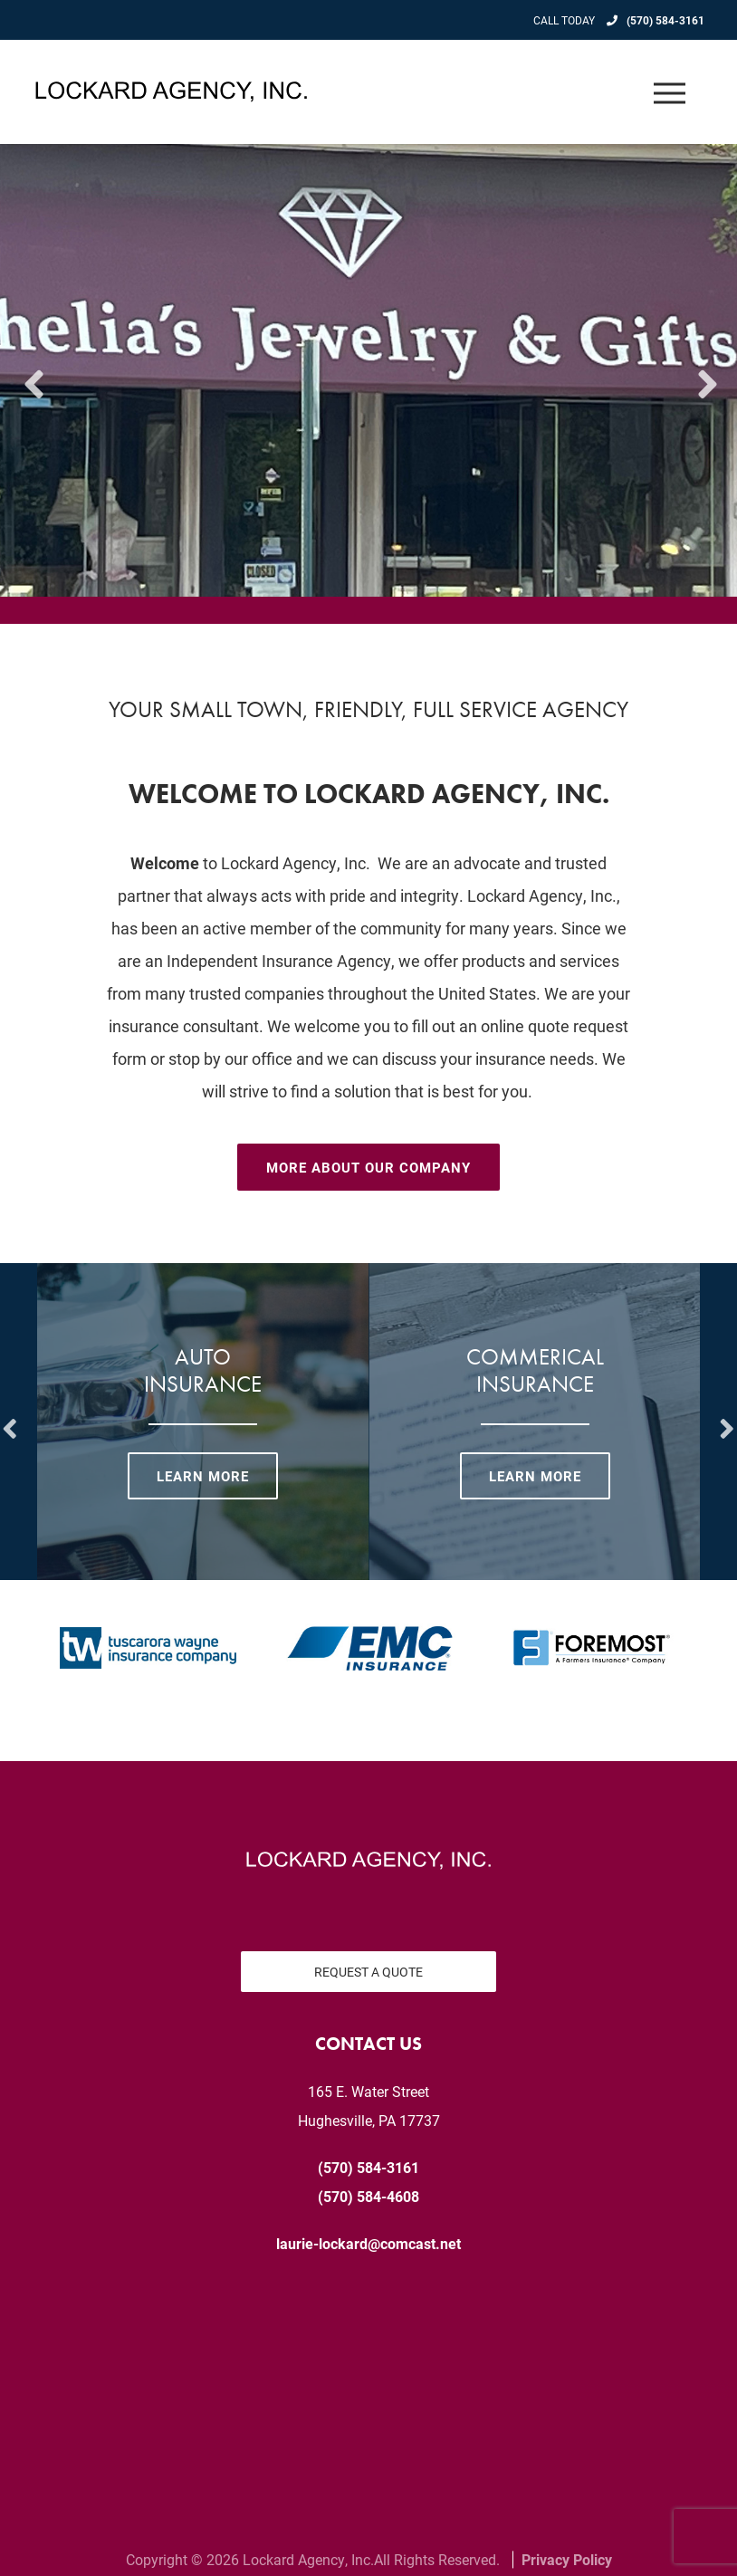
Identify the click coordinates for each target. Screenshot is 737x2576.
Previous (32, 370)
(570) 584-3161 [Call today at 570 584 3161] (665, 20)
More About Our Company (368, 1167)
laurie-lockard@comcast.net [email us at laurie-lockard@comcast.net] (368, 2243)
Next (705, 370)
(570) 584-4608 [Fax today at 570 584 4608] (368, 2196)
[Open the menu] (670, 92)
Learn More (203, 1476)
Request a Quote (368, 1971)
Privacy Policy (567, 2559)
